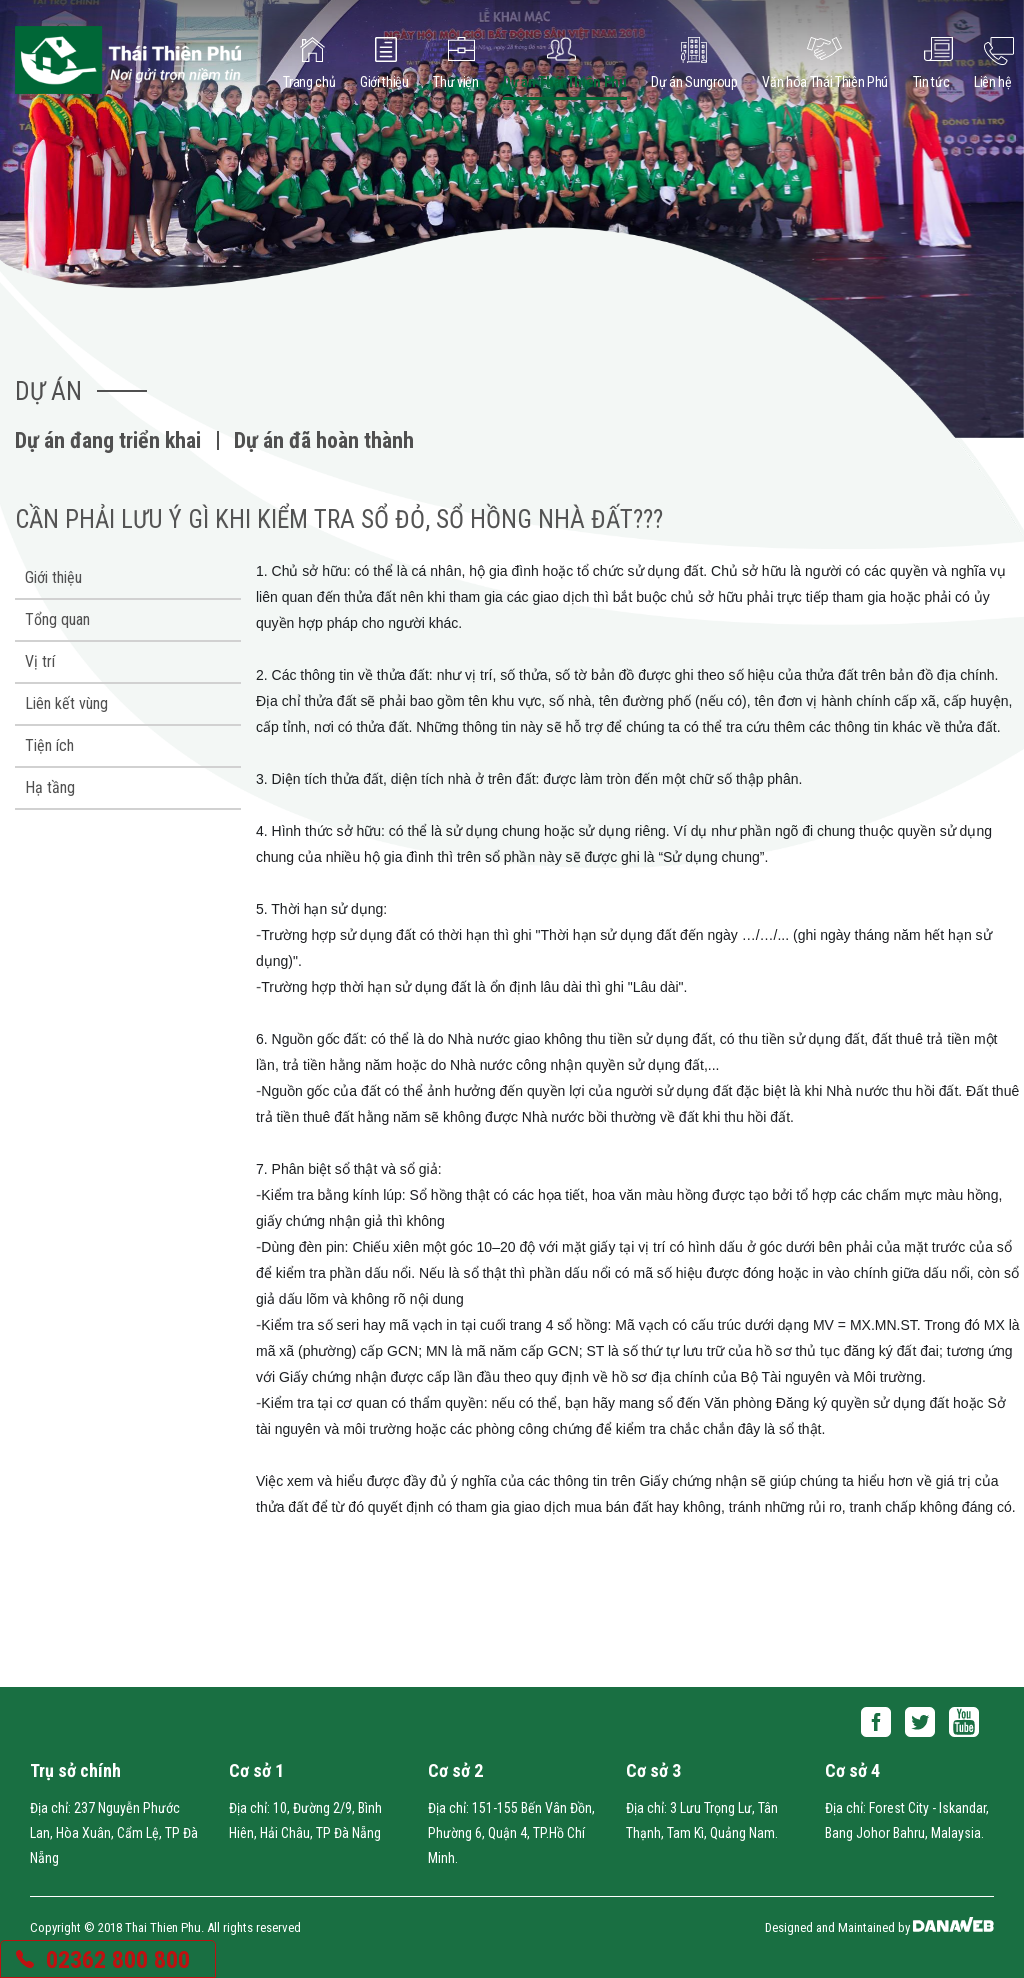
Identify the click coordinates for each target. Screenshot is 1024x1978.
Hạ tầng (50, 787)
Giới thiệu (53, 577)
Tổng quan (57, 619)
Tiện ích (49, 745)
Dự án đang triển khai (108, 440)
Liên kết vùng (66, 703)
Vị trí (40, 661)
